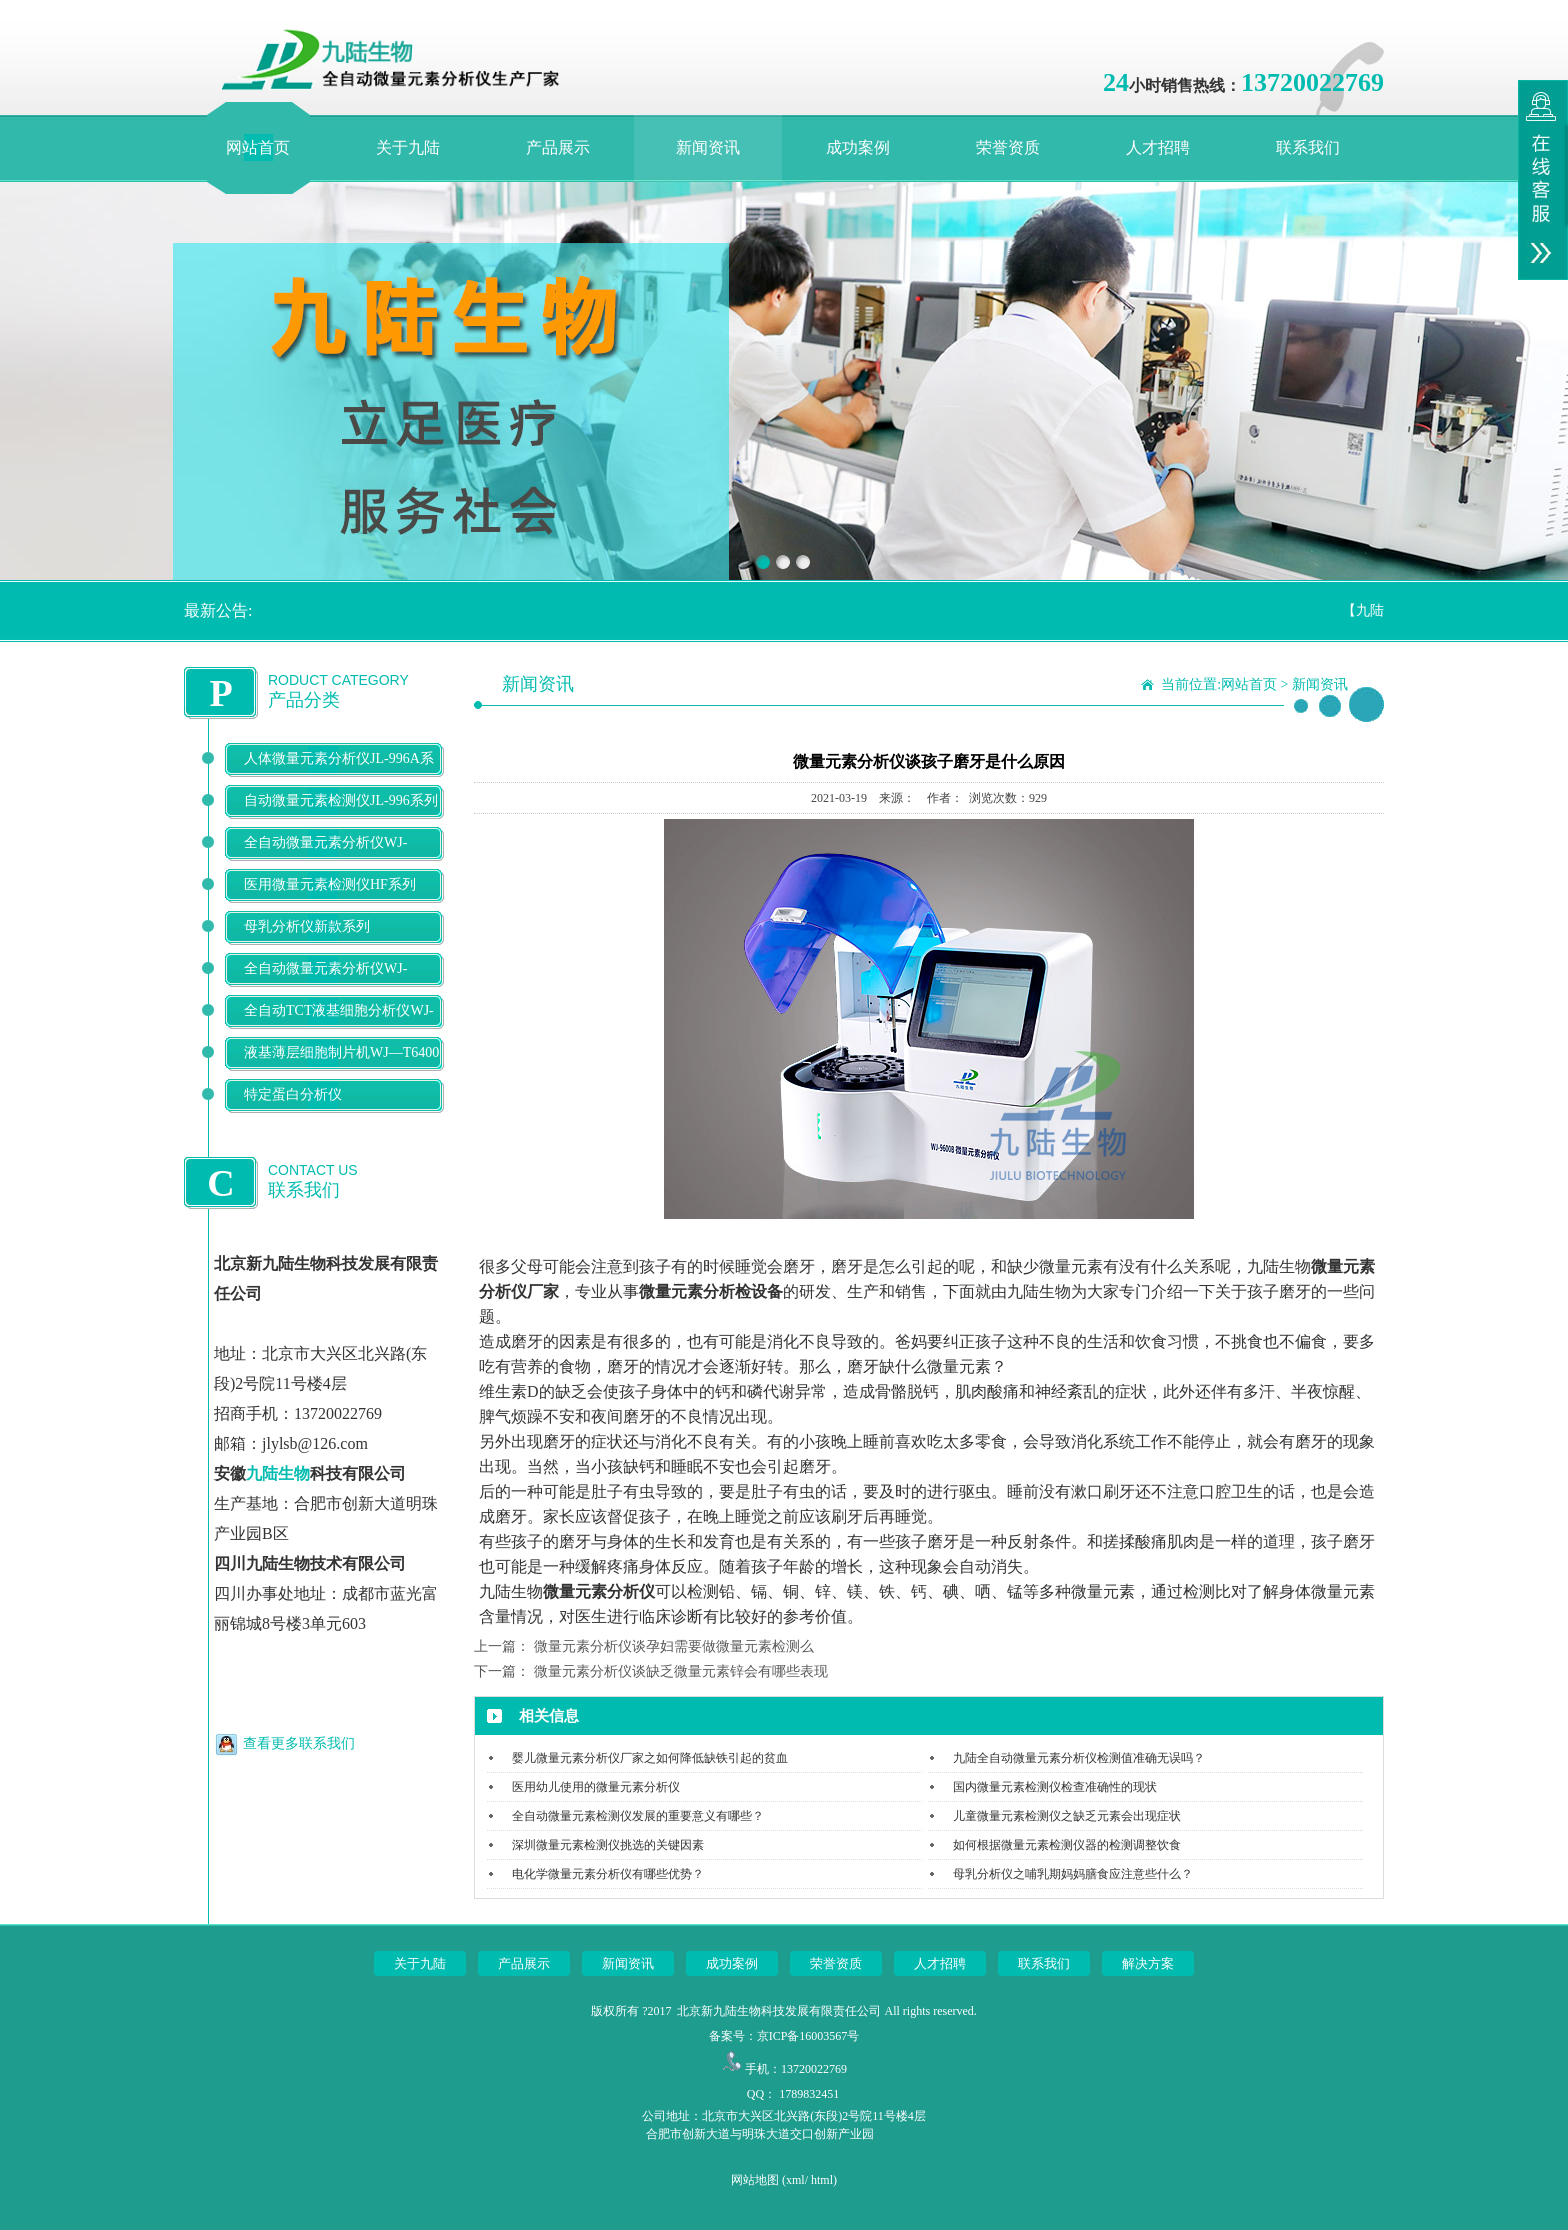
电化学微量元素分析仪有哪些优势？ (608, 1874)
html (822, 2180)
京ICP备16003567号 (808, 2036)
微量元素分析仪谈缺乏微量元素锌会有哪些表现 (681, 1671)
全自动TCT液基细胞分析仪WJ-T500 (339, 1026)
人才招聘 (1158, 147)
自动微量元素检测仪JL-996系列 (341, 800)
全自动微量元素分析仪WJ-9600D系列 (325, 858)
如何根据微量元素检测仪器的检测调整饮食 (1067, 1845)
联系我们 (1308, 147)
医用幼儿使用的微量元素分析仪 (596, 1787)
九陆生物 (278, 1473)
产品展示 (558, 147)
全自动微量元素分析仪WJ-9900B (325, 984)
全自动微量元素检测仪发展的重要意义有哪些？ (638, 1816)
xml (795, 2180)
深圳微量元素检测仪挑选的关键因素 (608, 1845)
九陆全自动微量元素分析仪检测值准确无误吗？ (1079, 1758)
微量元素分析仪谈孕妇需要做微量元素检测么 (674, 1646)
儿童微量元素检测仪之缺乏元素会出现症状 (1067, 1816)
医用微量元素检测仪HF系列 (330, 884)
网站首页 (258, 147)
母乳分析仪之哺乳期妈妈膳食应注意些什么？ (1073, 1874)
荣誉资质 (1008, 147)
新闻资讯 (708, 147)
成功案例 (858, 147)
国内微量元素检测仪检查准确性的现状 (1055, 1787)
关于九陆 (408, 147)
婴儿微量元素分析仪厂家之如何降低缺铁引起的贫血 (650, 1758)
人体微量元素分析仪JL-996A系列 (339, 774)
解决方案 (1148, 1963)
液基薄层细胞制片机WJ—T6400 (341, 1052)
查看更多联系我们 (299, 1743)
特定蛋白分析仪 (293, 1094)
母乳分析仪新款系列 (307, 926)
